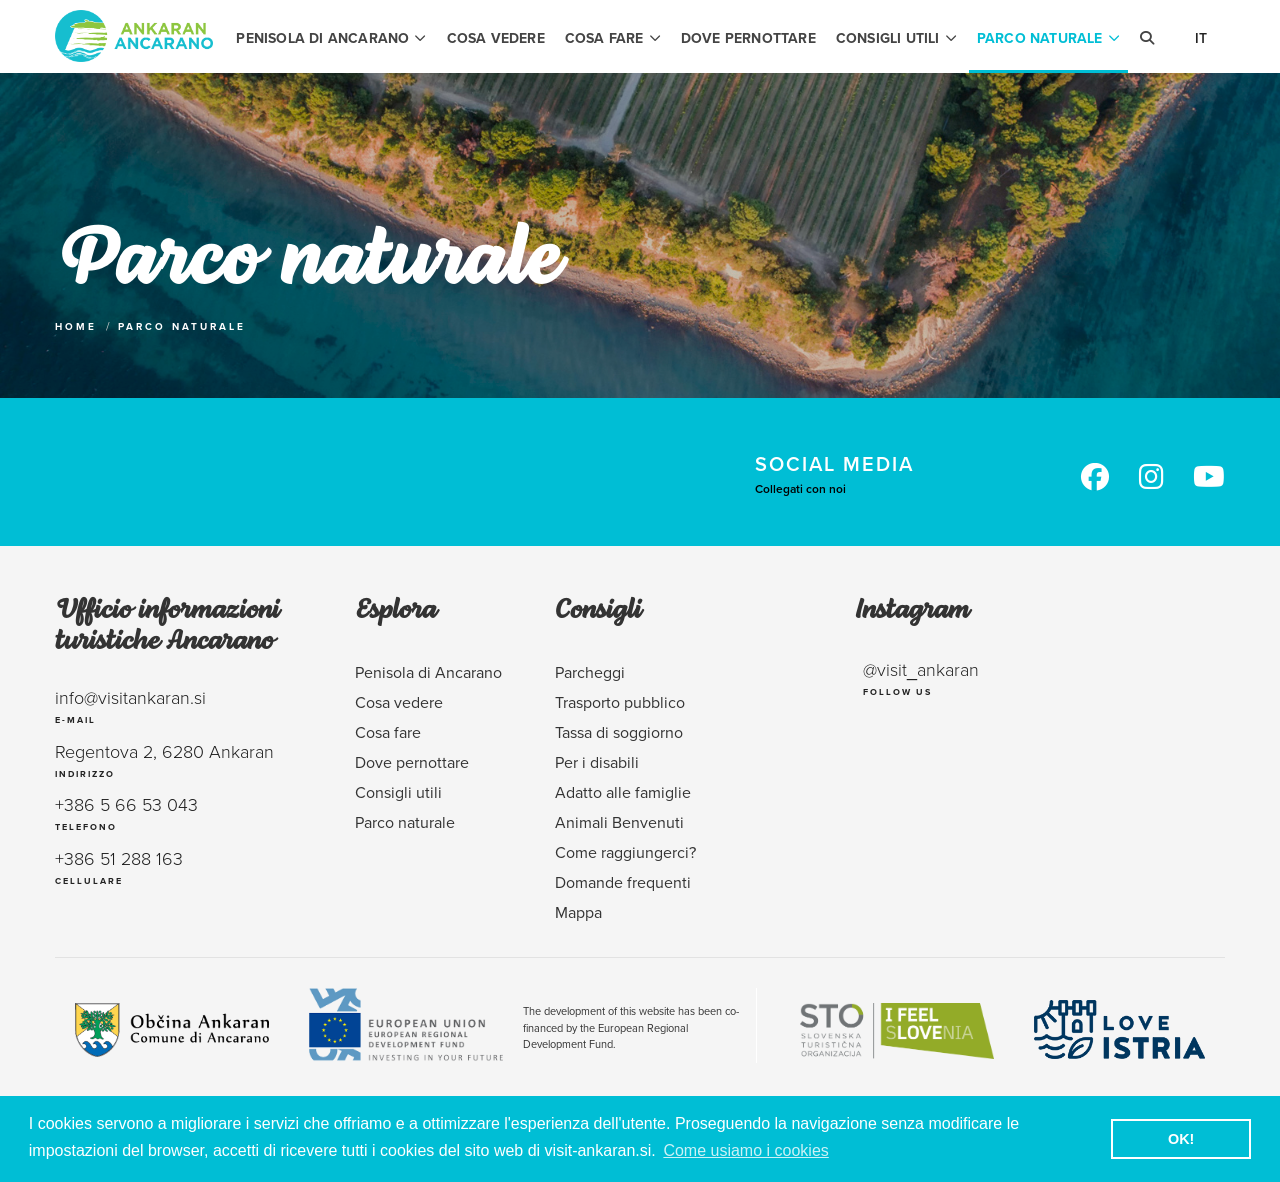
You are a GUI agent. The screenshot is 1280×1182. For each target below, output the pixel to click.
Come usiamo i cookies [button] (745, 1150)
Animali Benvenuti (619, 822)
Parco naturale (1048, 38)
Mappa (578, 912)
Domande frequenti (623, 882)
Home (76, 326)
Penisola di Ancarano (331, 38)
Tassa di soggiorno (619, 732)
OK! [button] (1181, 1139)
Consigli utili (896, 38)
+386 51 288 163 (119, 858)
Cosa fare (613, 38)
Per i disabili (597, 762)
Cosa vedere (496, 38)
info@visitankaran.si (130, 697)
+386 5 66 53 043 (126, 804)
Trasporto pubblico (620, 702)
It (1201, 38)
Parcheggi (590, 672)
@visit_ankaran (921, 669)
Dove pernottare (748, 38)
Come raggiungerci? (625, 852)
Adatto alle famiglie (623, 792)
